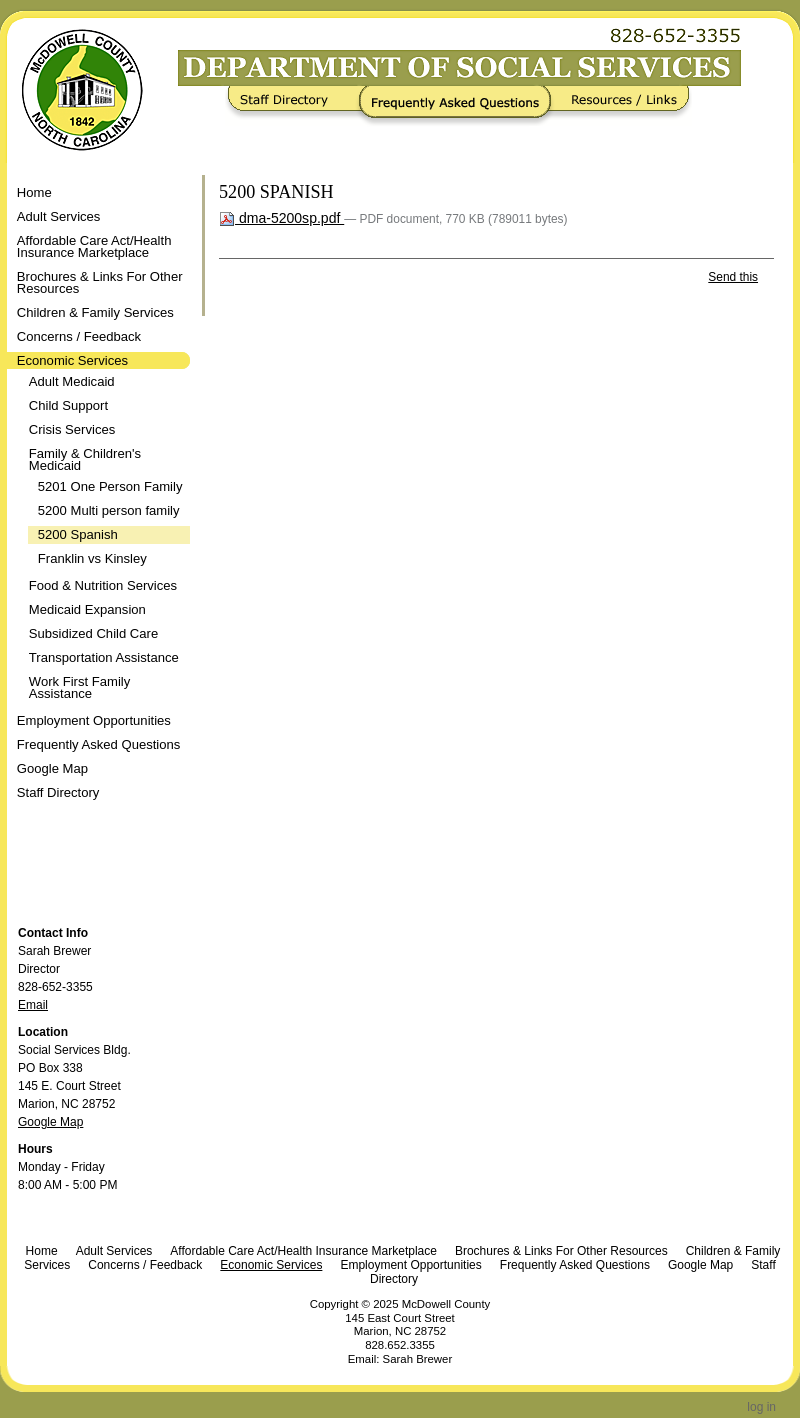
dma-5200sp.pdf (281, 218)
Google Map (50, 1122)
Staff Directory (296, 106)
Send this (733, 277)
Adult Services (114, 1251)
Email (33, 1005)
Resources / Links (617, 106)
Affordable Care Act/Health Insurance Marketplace (303, 1251)
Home (34, 192)
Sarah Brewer (418, 1359)
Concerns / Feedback (145, 1265)
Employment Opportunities (410, 1265)
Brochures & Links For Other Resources (561, 1251)
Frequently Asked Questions (459, 106)
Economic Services (271, 1265)
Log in (761, 1407)
